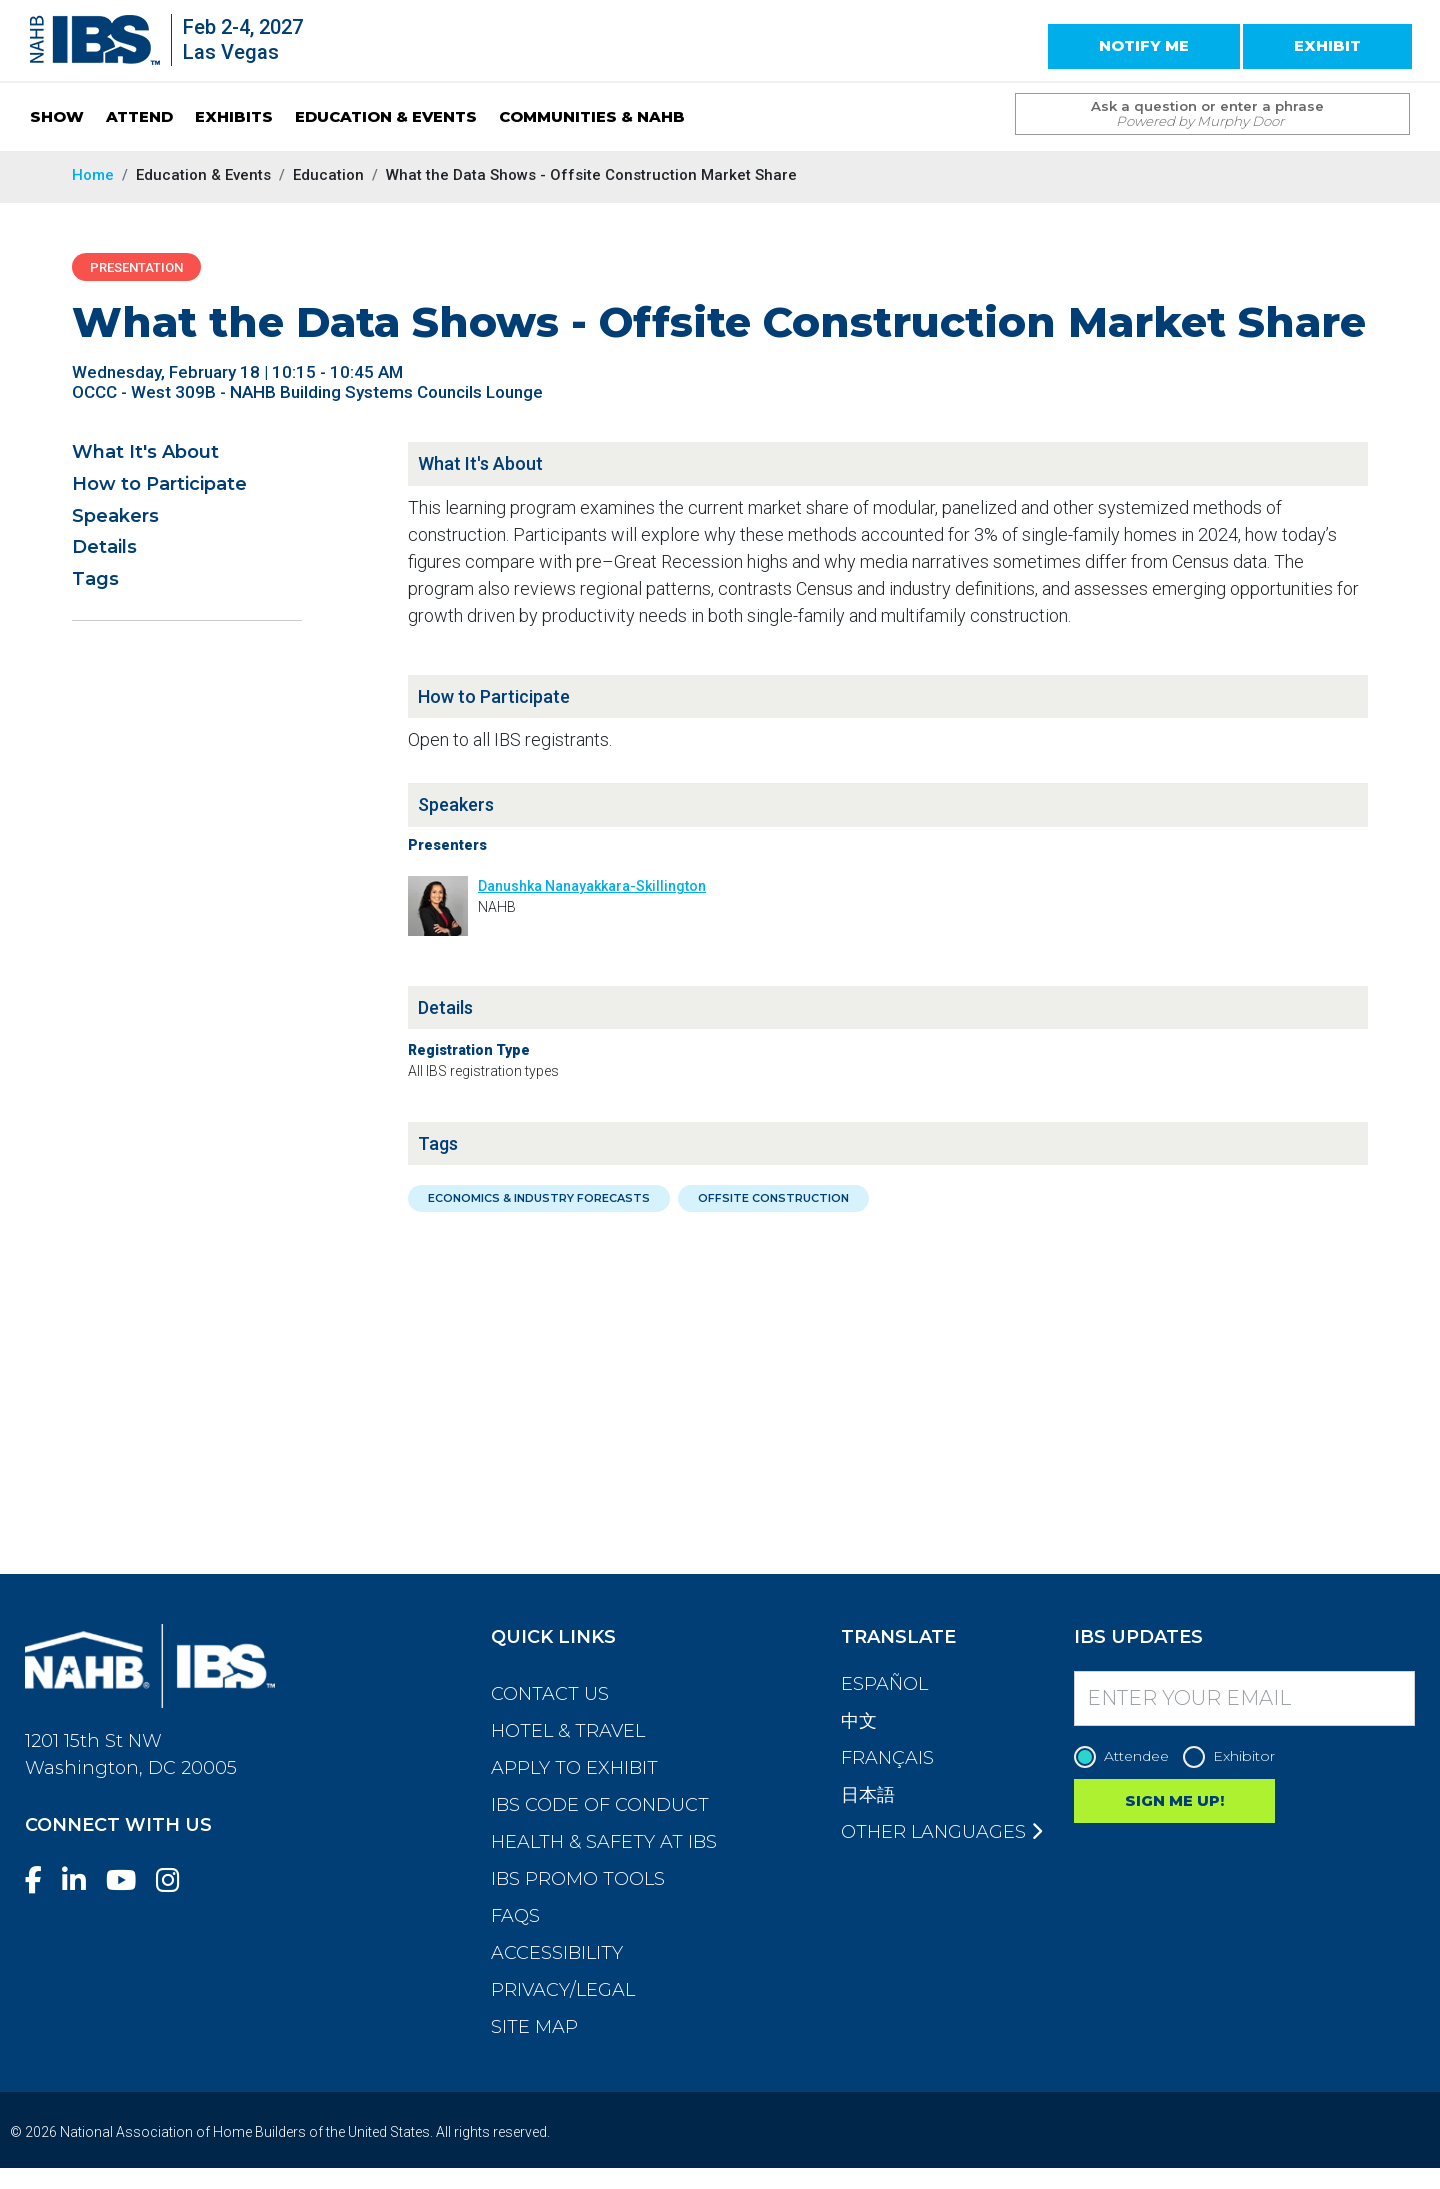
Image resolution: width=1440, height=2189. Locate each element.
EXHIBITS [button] (234, 116)
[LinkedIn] (82, 1880)
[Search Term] (1192, 114)
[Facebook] (41, 1880)
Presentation (136, 267)
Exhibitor (1234, 1756)
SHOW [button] (57, 116)
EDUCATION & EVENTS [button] (386, 116)
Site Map (534, 2027)
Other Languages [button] (941, 1832)
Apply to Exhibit (574, 1768)
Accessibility (557, 1953)
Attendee (1126, 1756)
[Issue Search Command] (1384, 95)
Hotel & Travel (568, 1731)
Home (93, 175)
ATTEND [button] (139, 116)
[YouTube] (129, 1880)
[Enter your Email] (1245, 1698)
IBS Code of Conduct (600, 1805)
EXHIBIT (1327, 45)
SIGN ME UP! (1174, 1800)
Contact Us (550, 1694)
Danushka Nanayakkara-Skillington (592, 886)
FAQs (515, 1916)
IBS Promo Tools (578, 1879)
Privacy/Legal (563, 1990)
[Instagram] (176, 1880)
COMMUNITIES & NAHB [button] (592, 116)
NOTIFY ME (1144, 45)
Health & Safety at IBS (604, 1842)
